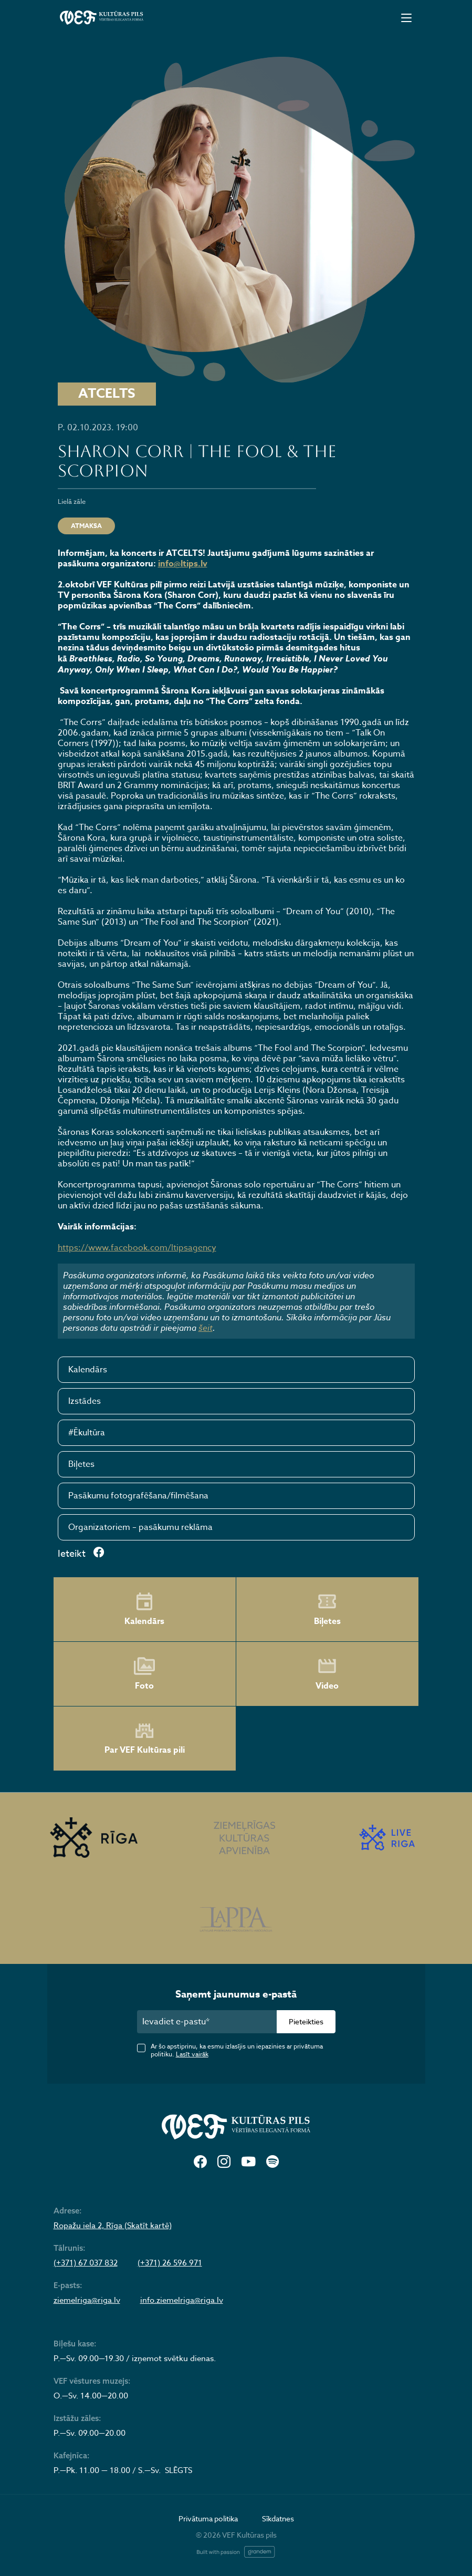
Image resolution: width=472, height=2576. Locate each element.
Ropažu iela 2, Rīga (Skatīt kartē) (113, 2225)
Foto (144, 1674)
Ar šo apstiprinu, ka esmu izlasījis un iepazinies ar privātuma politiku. (237, 2050)
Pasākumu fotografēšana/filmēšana (138, 1495)
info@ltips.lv (182, 563)
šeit (205, 1327)
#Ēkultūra (86, 1432)
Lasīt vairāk (192, 2054)
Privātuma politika (208, 2518)
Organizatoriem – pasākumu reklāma (140, 1527)
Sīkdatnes (278, 2518)
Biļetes (81, 1464)
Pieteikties (306, 2021)
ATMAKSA (86, 525)
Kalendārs (87, 1369)
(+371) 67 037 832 (86, 2263)
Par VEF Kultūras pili (144, 1739)
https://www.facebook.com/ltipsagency (137, 1248)
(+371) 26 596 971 (170, 2263)
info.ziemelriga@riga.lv (181, 2300)
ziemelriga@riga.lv (87, 2300)
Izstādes (84, 1401)
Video (327, 1674)
